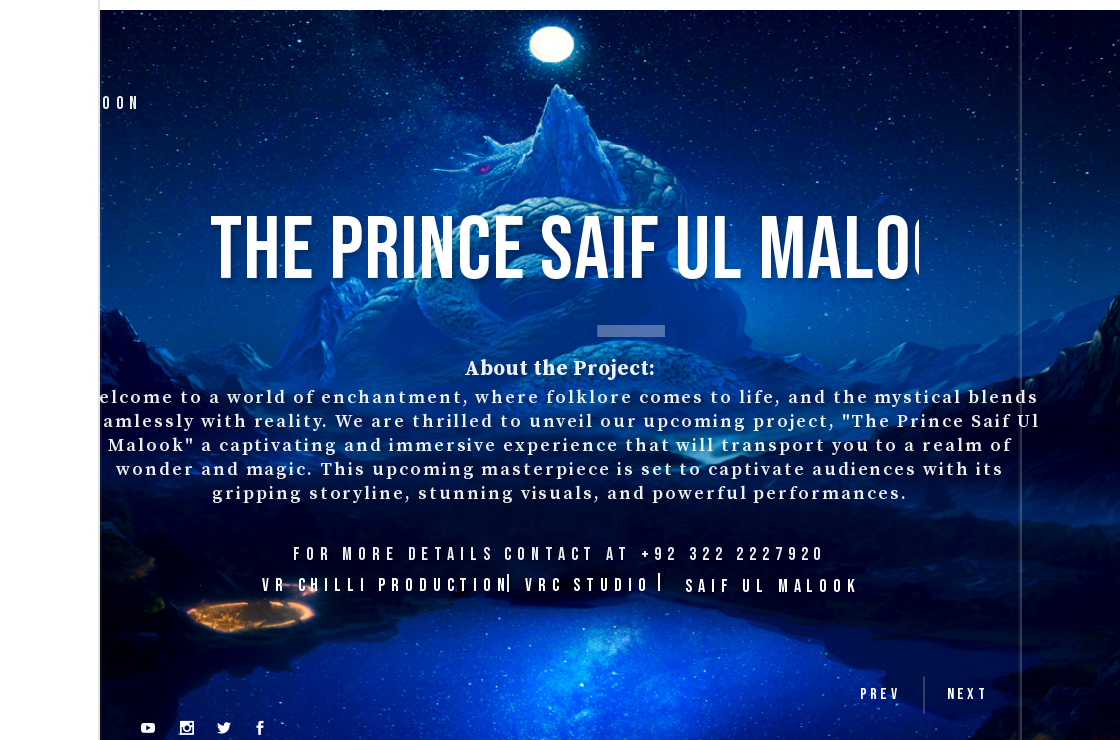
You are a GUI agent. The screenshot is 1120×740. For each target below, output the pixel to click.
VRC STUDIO (588, 585)
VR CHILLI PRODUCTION (386, 585)
